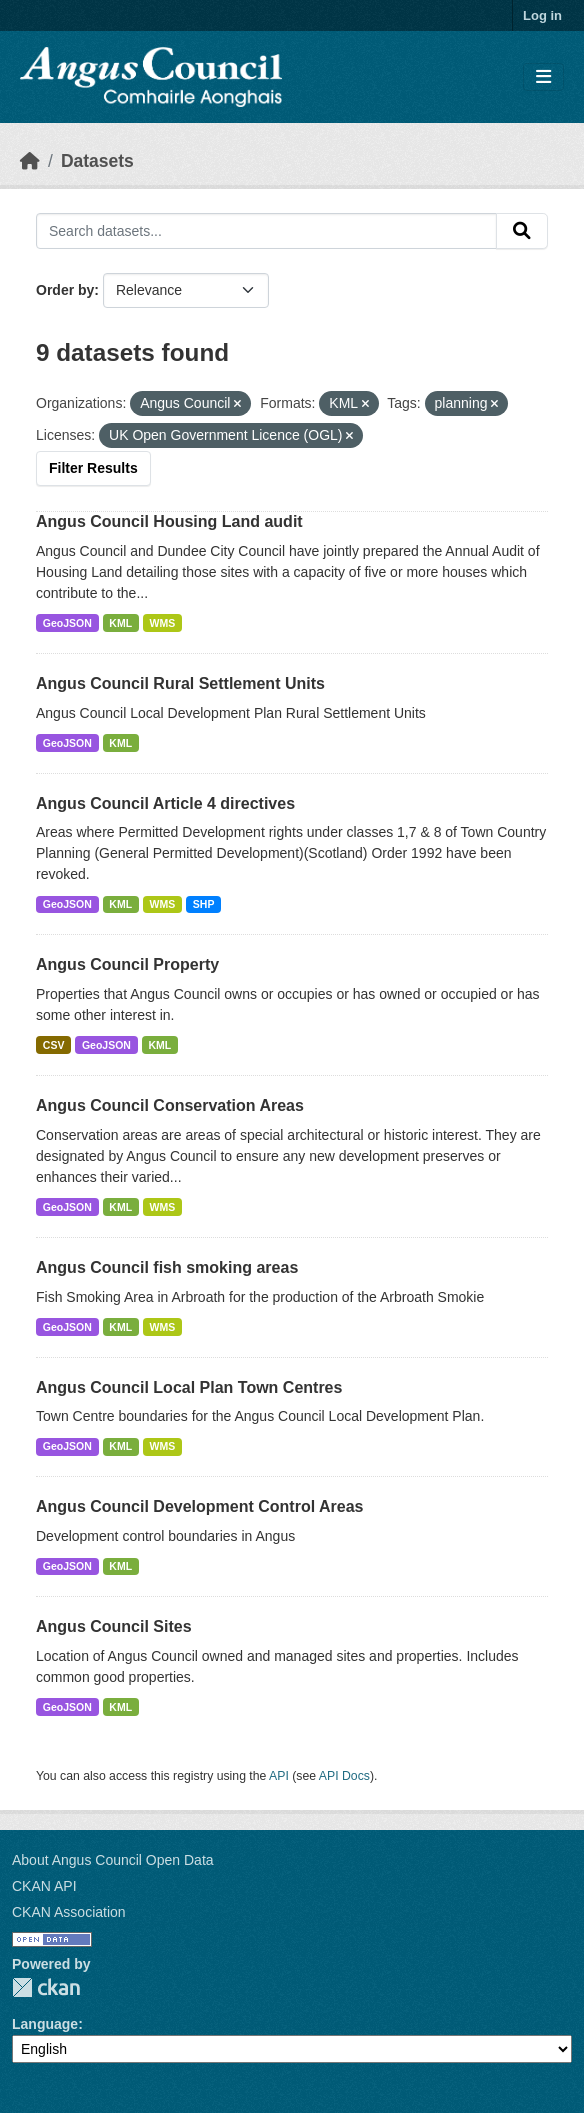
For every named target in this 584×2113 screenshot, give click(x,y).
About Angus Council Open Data (113, 1860)
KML (120, 623)
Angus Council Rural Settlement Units (180, 683)
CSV (54, 1045)
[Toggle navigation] (543, 77)
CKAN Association (69, 1912)
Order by (65, 290)
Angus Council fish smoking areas (167, 1267)
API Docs (344, 1776)
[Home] (30, 161)
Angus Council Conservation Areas (170, 1105)
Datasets (97, 161)
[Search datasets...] (266, 231)
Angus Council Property (127, 964)
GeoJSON (67, 623)
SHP (204, 904)
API (279, 1776)
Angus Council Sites (114, 1626)
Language (45, 2024)
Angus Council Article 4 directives (165, 803)
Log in (542, 15)
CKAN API (44, 1886)
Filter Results (93, 468)
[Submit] (522, 231)
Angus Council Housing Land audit (169, 521)
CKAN (46, 1987)
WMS (163, 623)
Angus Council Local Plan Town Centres (189, 1387)
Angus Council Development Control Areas (199, 1506)
